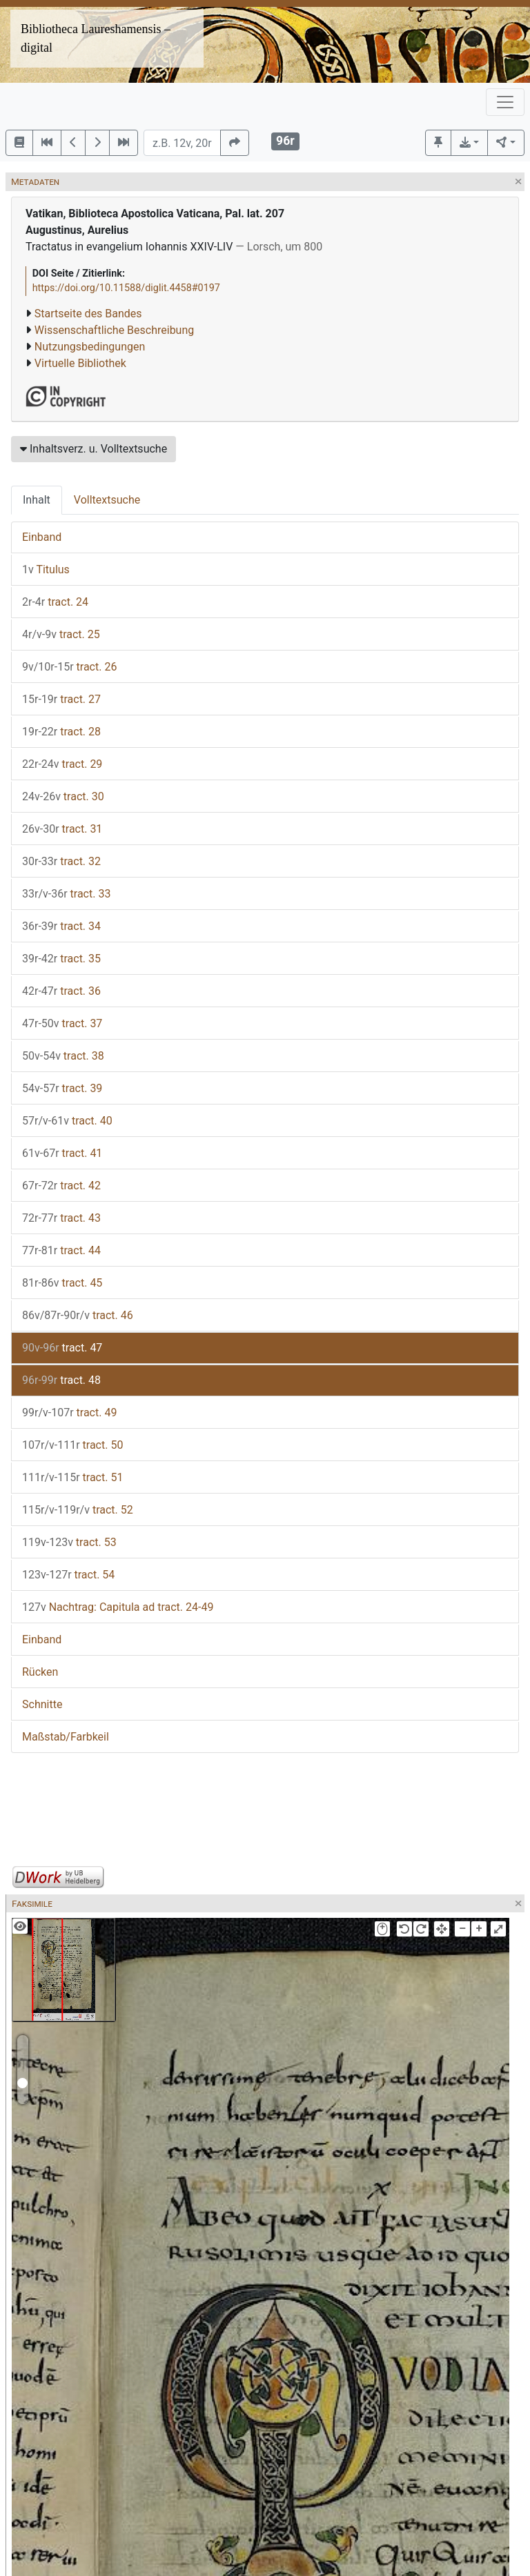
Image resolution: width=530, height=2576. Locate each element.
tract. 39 (62, 1088)
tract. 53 (69, 1542)
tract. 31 (62, 828)
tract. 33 (66, 893)
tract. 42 (61, 1185)
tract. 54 (68, 1574)
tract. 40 (67, 1120)
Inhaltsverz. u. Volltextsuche (93, 448)
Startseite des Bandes (88, 313)
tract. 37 (62, 1023)
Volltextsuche (107, 499)
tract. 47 (62, 1347)
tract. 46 (77, 1315)
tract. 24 (55, 601)
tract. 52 (77, 1509)
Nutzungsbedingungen (90, 346)
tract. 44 (61, 1250)
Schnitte (42, 1704)
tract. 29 (62, 764)
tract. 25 (61, 634)
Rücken (40, 1671)
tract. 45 (62, 1282)
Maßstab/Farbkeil (65, 1736)
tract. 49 (69, 1412)
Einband (41, 537)
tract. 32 (61, 861)
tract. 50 (72, 1445)
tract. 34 (61, 926)
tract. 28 (61, 731)
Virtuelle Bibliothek (80, 363)
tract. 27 (61, 699)
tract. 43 (61, 1218)
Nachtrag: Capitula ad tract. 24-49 (117, 1607)
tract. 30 (63, 796)
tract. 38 (63, 1055)
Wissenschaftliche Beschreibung (114, 330)
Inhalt (36, 499)
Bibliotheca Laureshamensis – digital (95, 38)
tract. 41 (62, 1153)
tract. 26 (69, 666)
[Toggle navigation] (505, 102)
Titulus (46, 569)
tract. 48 (61, 1380)
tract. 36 (61, 991)
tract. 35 (61, 958)
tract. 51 (72, 1477)
